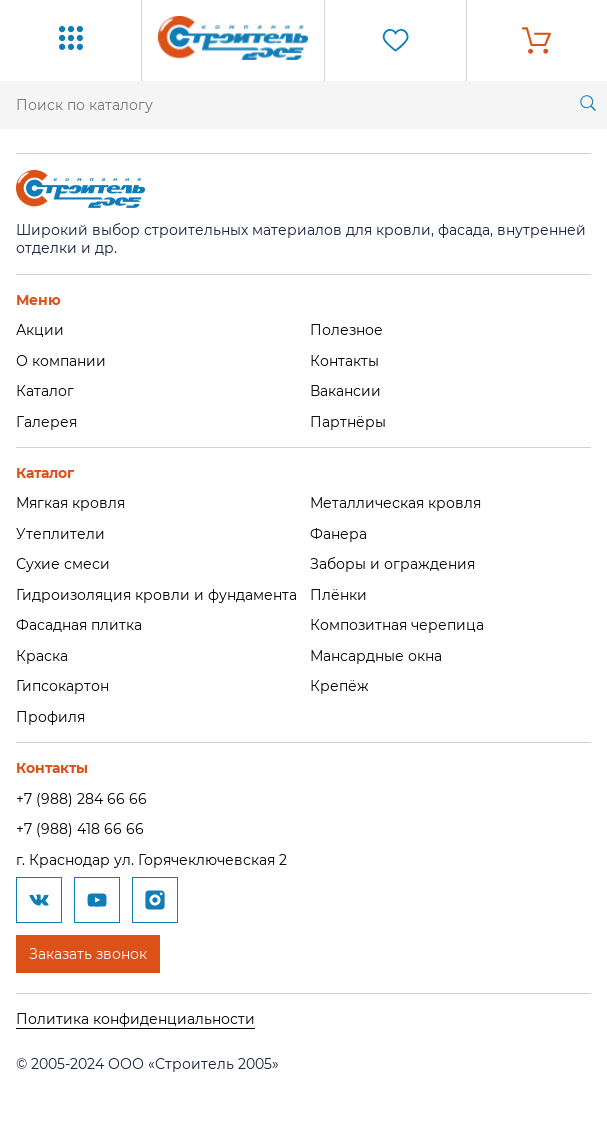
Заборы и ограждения (392, 564)
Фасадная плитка (79, 625)
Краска (42, 656)
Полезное (346, 330)
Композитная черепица (397, 625)
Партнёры (348, 422)
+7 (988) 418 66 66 (80, 829)
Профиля (50, 717)
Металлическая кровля (395, 503)
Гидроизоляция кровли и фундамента (156, 595)
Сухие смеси (63, 564)
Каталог (45, 391)
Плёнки (338, 595)
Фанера (338, 534)
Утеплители (60, 534)
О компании (61, 361)
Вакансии (345, 391)
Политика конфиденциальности (135, 1019)
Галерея (46, 422)
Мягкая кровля (70, 503)
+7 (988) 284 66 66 (81, 799)
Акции (40, 330)
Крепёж (339, 686)
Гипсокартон (62, 686)
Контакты (344, 361)
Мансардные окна (376, 656)
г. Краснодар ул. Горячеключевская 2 (151, 860)
